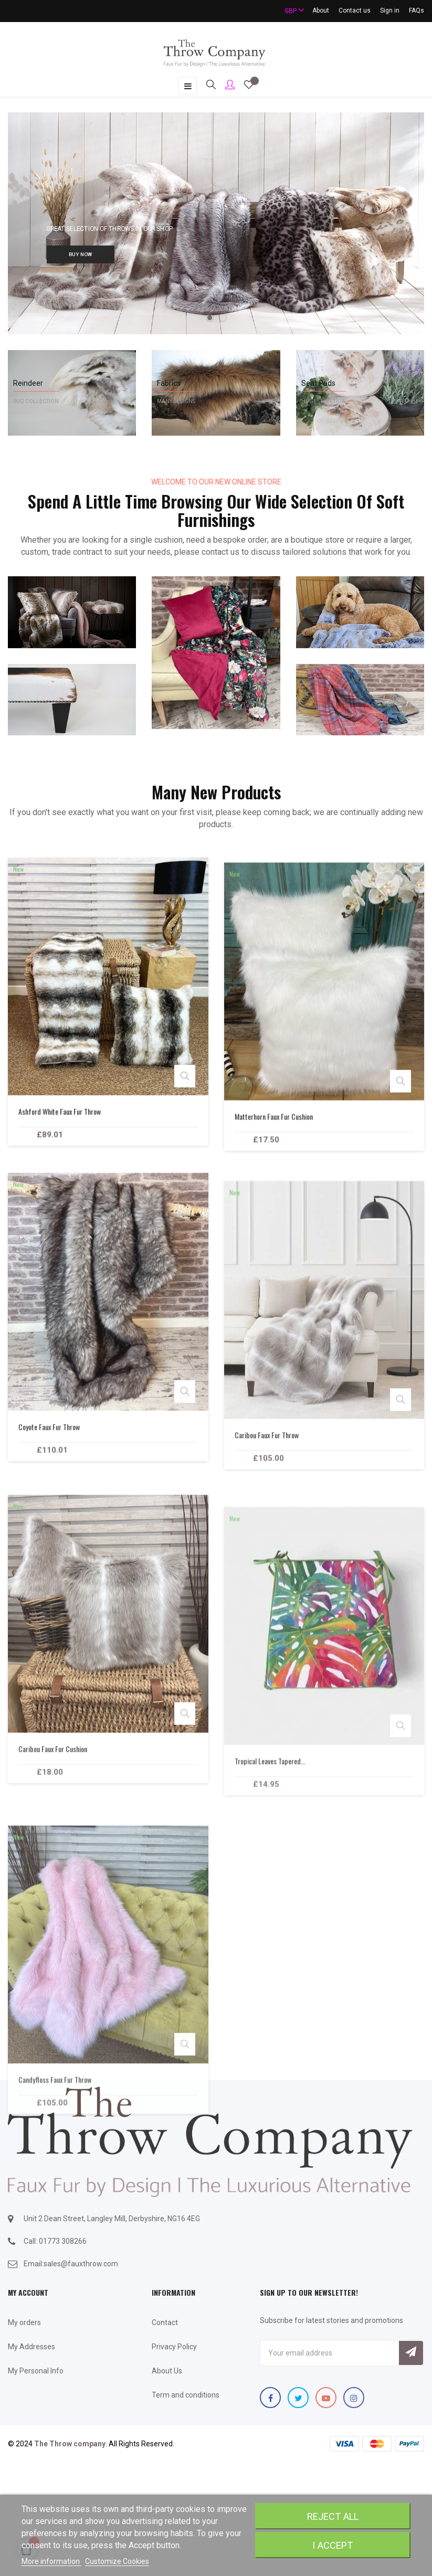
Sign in (389, 10)
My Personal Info (36, 2371)
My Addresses (31, 2346)
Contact (165, 2322)
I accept (332, 2545)
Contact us (355, 10)
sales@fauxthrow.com (81, 2264)
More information (51, 2561)
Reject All (333, 2516)
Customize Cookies (117, 2561)
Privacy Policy (174, 2346)
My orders (24, 2322)
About (320, 10)
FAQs (416, 10)
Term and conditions (185, 2395)
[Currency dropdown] (289, 11)
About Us (167, 2371)
